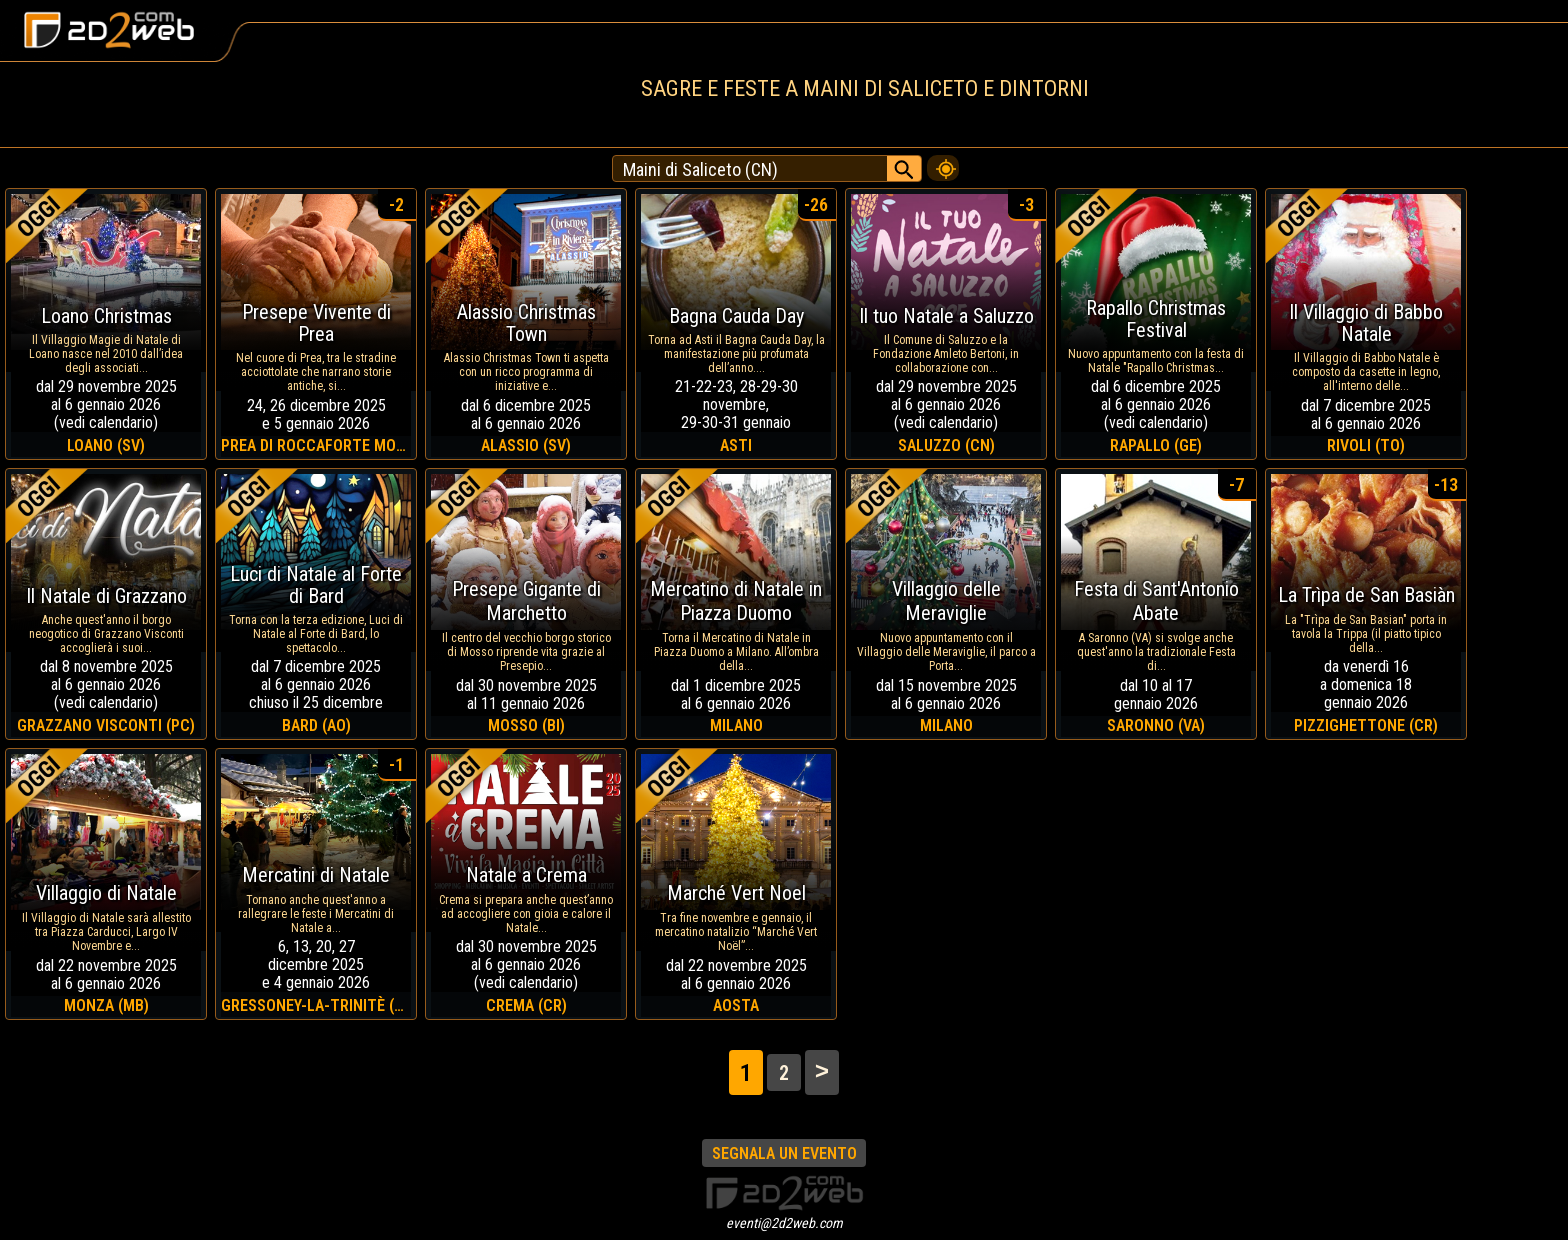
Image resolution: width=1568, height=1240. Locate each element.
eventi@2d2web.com (784, 1223)
